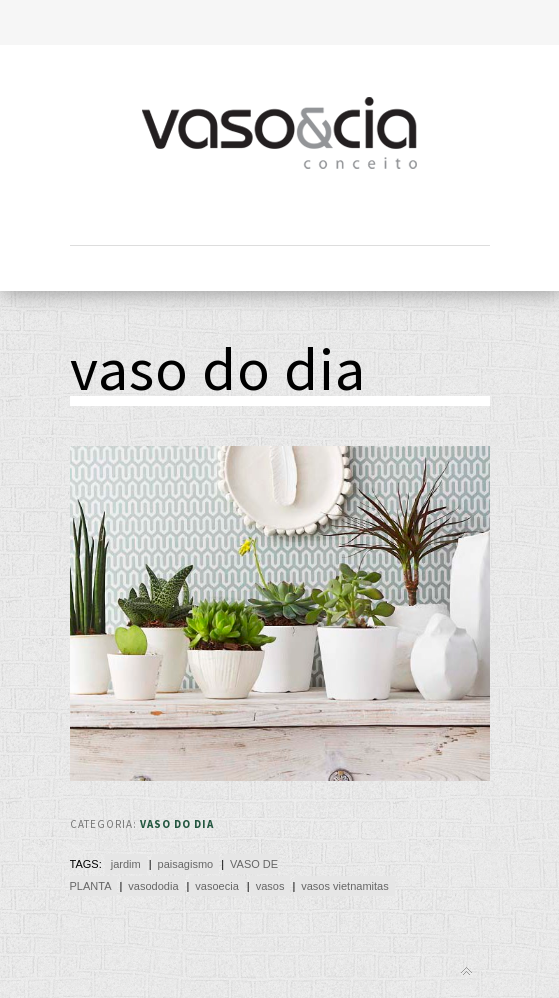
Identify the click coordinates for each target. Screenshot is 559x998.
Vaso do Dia (177, 824)
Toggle (279, 22)
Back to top (466, 971)
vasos (270, 886)
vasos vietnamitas (344, 886)
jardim (126, 864)
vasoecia (216, 886)
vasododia (153, 886)
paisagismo (186, 864)
